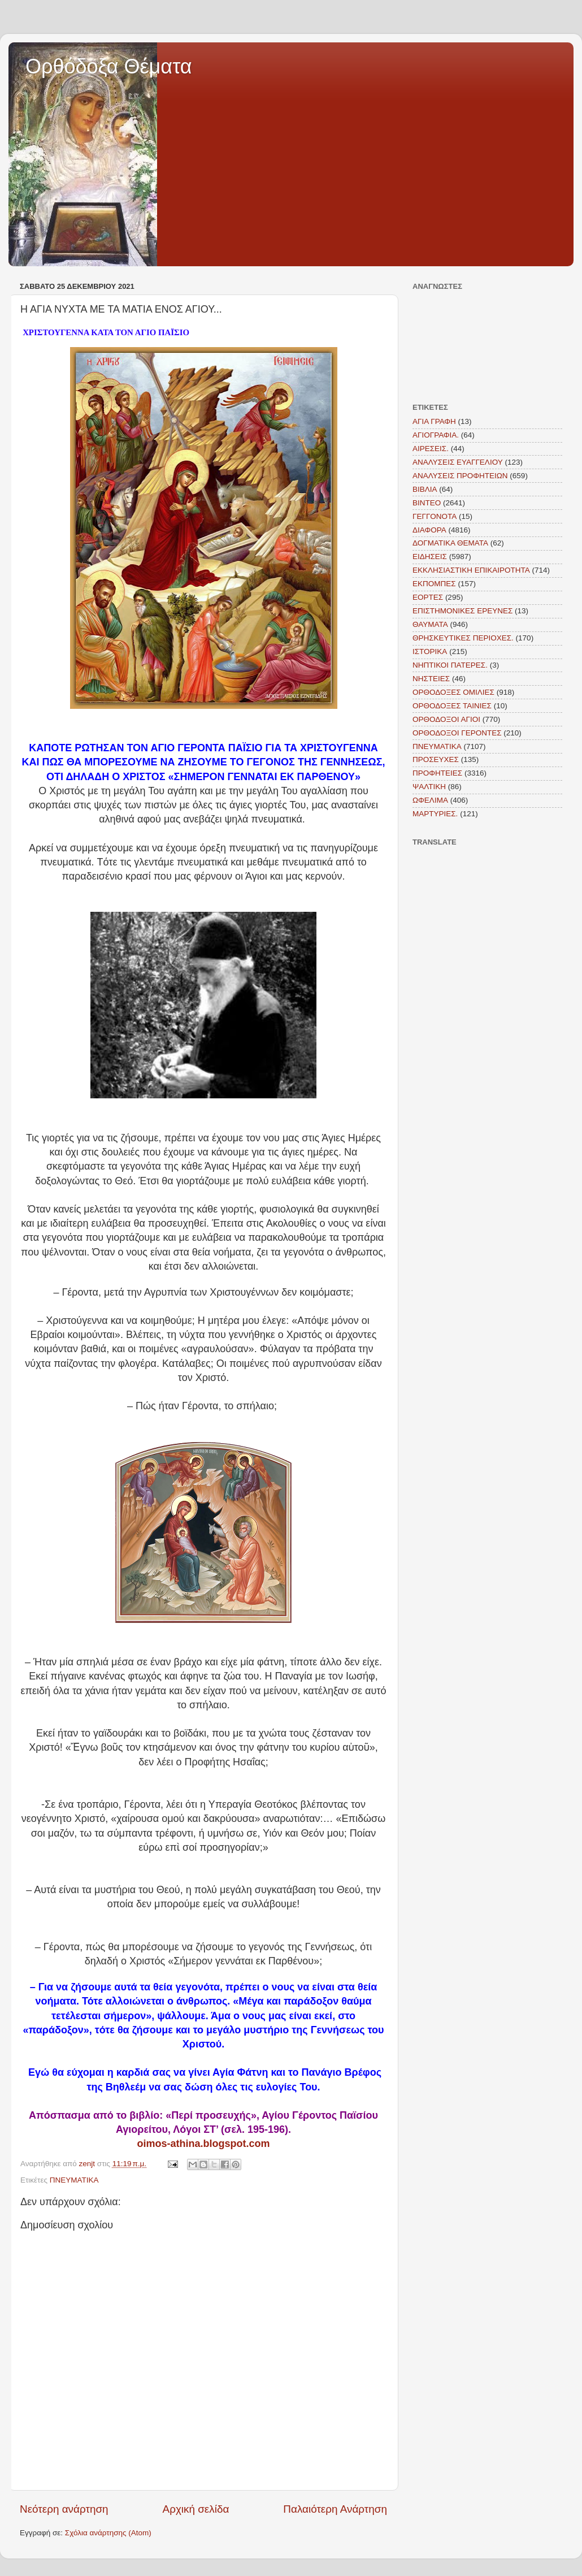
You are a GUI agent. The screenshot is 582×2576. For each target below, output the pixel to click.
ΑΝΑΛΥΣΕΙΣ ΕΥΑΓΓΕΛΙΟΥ (457, 462)
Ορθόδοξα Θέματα (108, 66)
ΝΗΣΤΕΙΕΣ (431, 678)
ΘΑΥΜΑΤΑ (430, 624)
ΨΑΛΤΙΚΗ (429, 786)
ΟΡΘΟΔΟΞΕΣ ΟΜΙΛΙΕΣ (453, 692)
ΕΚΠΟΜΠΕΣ (434, 583)
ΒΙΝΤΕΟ (426, 503)
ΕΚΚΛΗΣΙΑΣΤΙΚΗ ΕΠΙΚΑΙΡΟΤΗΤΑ (471, 570)
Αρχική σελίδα (196, 2509)
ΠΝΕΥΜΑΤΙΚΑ (74, 2180)
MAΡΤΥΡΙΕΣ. (435, 813)
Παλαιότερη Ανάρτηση (335, 2509)
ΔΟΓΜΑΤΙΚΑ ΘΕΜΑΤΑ (450, 543)
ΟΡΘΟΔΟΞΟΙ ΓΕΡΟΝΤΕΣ (457, 733)
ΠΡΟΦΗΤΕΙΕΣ (437, 773)
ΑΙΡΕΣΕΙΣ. (430, 448)
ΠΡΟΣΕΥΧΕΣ (435, 759)
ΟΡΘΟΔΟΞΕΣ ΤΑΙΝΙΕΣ (452, 706)
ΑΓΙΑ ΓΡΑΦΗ (434, 421)
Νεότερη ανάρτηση (64, 2509)
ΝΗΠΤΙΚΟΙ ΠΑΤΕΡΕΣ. (450, 665)
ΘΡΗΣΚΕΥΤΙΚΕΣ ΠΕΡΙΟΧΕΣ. (463, 638)
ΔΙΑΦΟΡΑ (429, 530)
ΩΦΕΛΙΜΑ (430, 800)
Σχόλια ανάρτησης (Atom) (108, 2533)
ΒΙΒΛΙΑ (424, 489)
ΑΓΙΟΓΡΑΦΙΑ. (435, 435)
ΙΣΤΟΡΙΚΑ (429, 651)
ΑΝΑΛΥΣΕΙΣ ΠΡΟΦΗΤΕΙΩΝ (460, 475)
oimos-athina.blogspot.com (203, 2143)
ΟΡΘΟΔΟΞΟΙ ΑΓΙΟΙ (446, 719)
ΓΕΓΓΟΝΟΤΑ (434, 516)
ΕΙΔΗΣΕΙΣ (429, 556)
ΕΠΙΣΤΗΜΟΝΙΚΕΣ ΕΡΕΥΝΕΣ (462, 611)
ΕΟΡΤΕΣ (427, 597)
